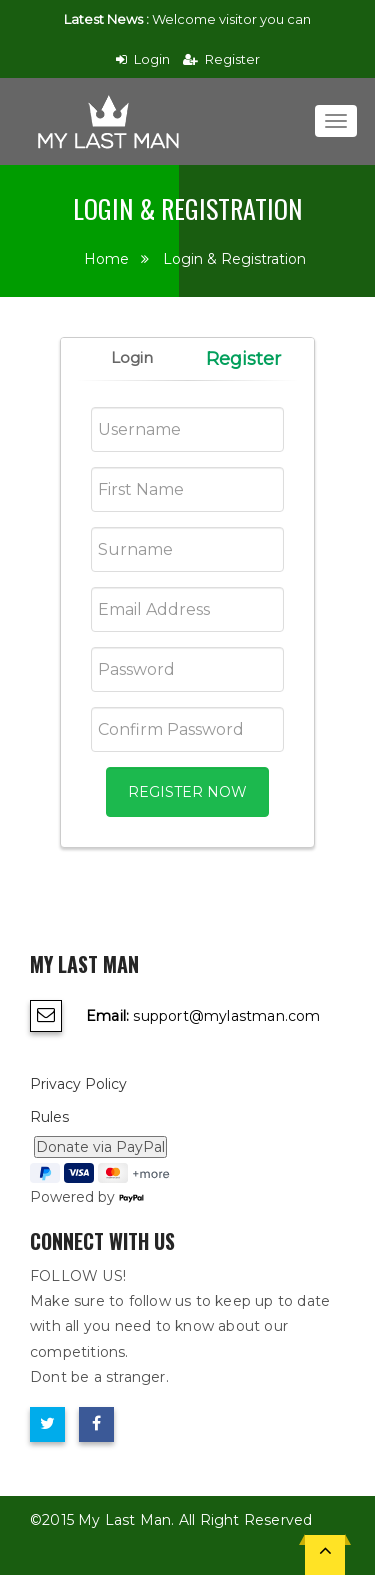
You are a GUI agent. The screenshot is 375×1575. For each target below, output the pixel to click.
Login (143, 59)
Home (106, 259)
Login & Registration (234, 259)
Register (221, 59)
